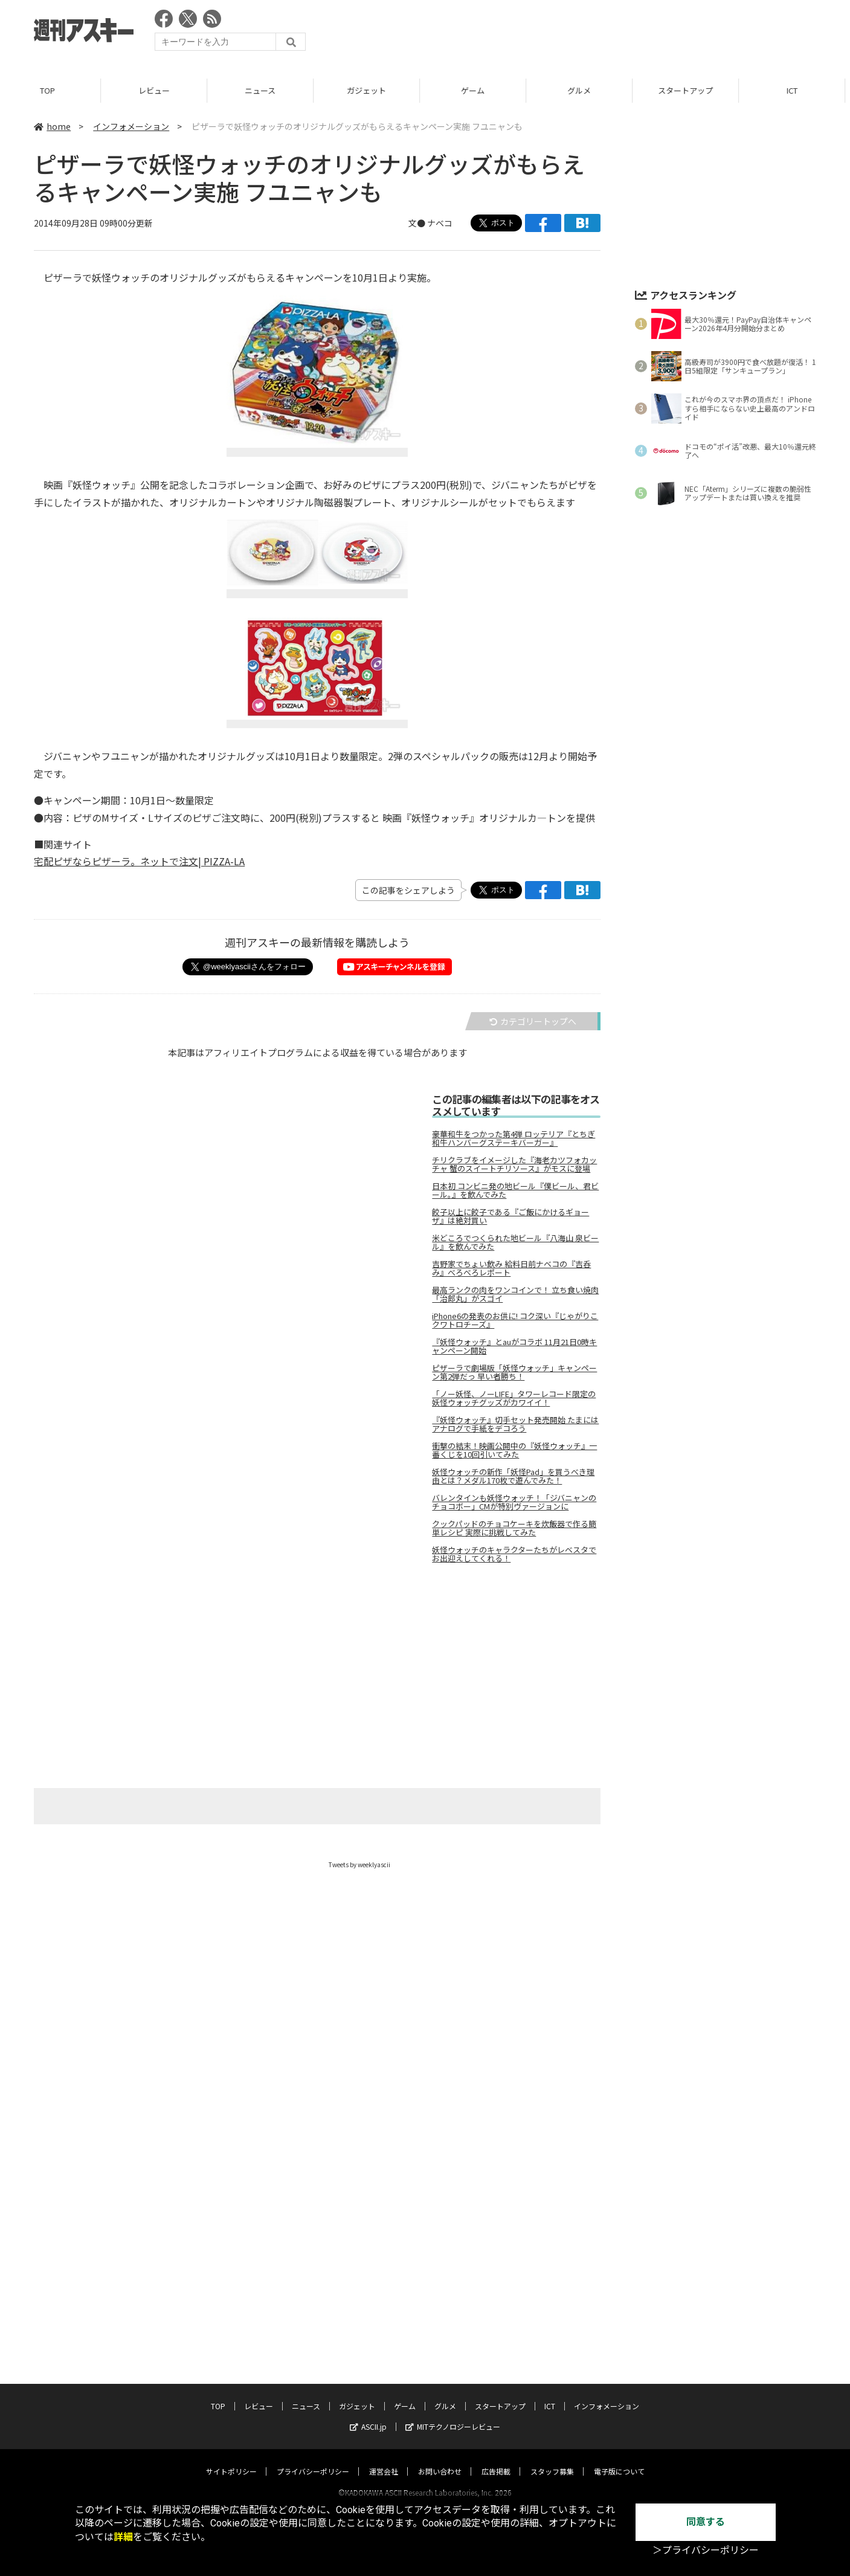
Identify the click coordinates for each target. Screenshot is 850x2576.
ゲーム (478, 90)
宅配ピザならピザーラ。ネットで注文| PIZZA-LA (139, 861)
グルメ (584, 90)
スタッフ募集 (552, 2268)
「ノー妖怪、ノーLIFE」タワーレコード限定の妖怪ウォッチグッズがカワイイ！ (514, 1398)
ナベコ (439, 223)
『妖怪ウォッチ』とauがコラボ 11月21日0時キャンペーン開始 (514, 1346)
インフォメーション (131, 126)
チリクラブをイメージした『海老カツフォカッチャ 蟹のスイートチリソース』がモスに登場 (514, 1164)
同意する (705, 2522)
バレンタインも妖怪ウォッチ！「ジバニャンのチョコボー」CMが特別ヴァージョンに (514, 1502)
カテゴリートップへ (532, 1021)
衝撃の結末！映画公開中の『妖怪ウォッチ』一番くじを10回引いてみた (514, 1450)
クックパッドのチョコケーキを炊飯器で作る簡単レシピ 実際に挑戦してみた (514, 1528)
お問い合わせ (440, 2268)
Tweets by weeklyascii (359, 1864)
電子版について (619, 2268)
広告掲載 (495, 2268)
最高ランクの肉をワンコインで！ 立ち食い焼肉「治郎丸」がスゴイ (515, 1294)
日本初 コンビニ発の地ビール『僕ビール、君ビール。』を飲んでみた (515, 1190)
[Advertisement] (596, 33)
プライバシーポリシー (313, 2268)
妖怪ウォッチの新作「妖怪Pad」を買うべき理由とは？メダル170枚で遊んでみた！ (513, 1476)
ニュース (265, 90)
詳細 (123, 2537)
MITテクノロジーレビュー (452, 2223)
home (52, 126)
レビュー (159, 90)
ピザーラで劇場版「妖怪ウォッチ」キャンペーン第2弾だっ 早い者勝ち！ (514, 1372)
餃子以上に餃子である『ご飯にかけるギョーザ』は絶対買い (510, 1216)
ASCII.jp (368, 2223)
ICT (549, 2203)
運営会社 (383, 2268)
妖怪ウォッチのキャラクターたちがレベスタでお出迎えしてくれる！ (514, 1554)
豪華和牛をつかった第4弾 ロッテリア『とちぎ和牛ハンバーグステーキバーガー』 (513, 1138)
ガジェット (371, 90)
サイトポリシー (231, 2268)
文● (417, 223)
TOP (52, 90)
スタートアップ (690, 90)
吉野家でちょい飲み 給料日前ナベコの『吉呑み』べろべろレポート (511, 1268)
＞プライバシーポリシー (705, 2550)
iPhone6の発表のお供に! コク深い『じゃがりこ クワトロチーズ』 (515, 1320)
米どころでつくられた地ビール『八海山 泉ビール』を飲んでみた (515, 1242)
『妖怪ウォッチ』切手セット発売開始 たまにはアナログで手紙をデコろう (515, 1424)
